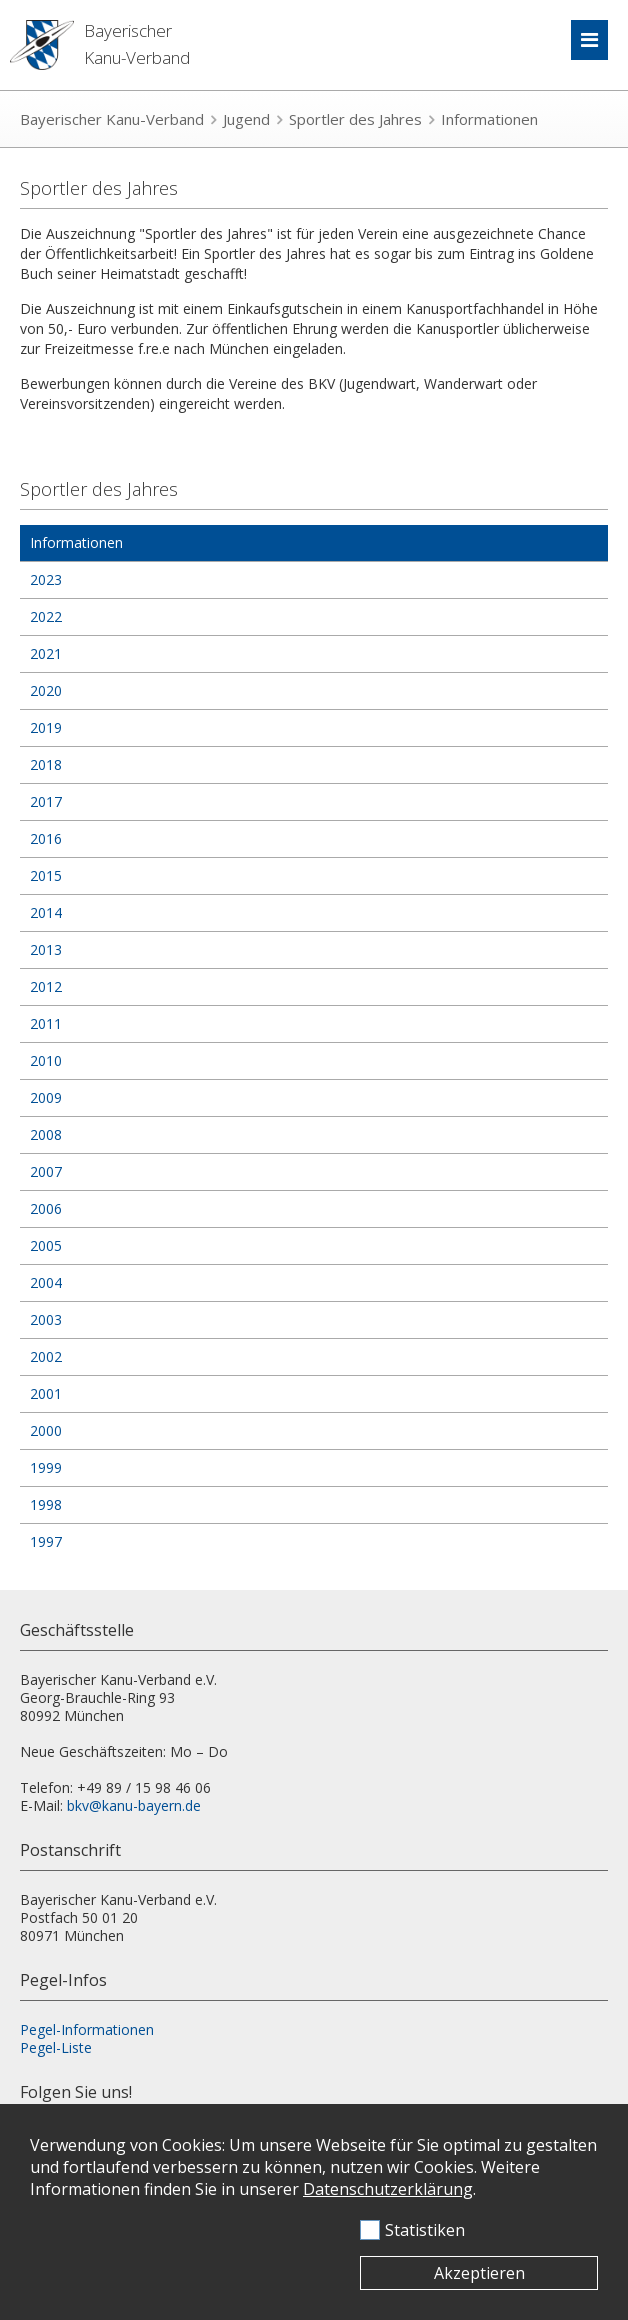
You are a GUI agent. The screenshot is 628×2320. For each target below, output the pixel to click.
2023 (46, 579)
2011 (46, 1023)
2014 (46, 912)
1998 (46, 1504)
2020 (46, 690)
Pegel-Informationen (87, 2029)
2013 (46, 949)
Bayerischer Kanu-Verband (112, 119)
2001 (46, 1393)
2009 (46, 1097)
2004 (46, 1282)
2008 (46, 1134)
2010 (46, 1060)
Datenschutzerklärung (388, 2189)
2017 (46, 801)
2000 (46, 1430)
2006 (46, 1208)
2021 (46, 653)
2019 (46, 727)
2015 (46, 875)
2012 (46, 986)
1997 (46, 1541)
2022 (46, 616)
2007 (46, 1171)
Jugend (246, 119)
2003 (46, 1319)
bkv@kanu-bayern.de (134, 1805)
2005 (46, 1245)
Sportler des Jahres (355, 119)
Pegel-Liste (56, 2047)
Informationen (489, 119)
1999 (46, 1467)
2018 (46, 764)
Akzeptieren (479, 2273)
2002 (46, 1356)
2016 (46, 838)
